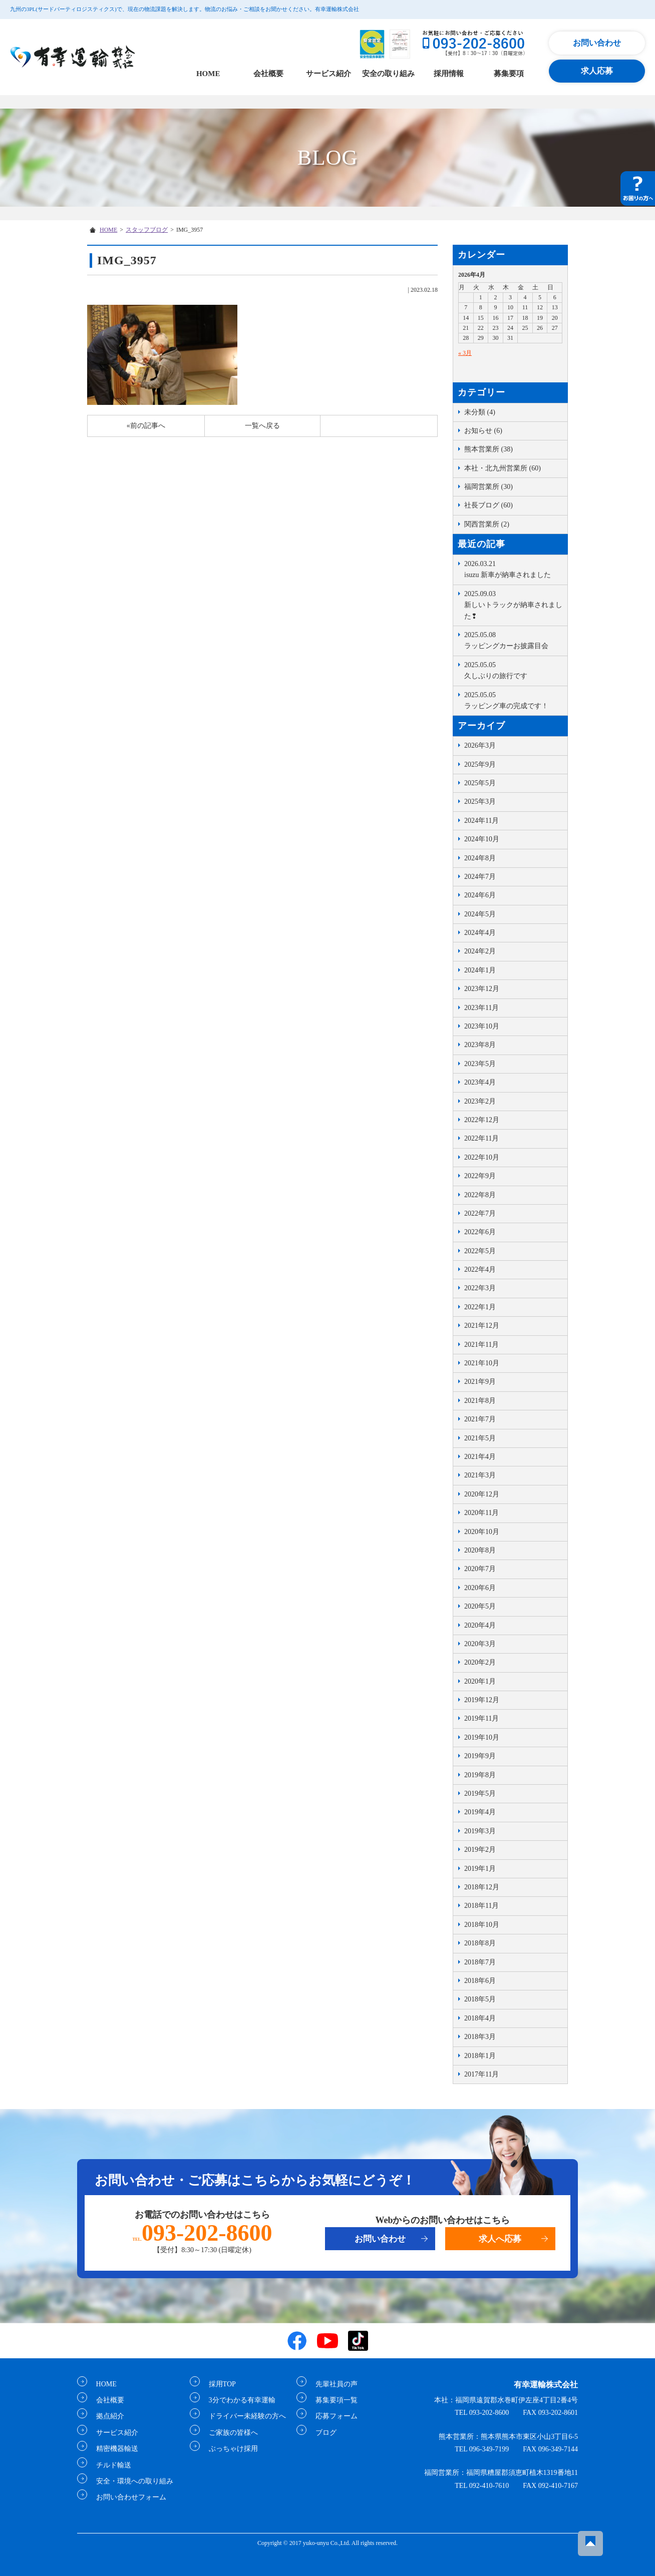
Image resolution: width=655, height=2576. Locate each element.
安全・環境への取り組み (130, 2481)
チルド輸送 (109, 2464)
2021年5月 (480, 1438)
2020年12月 (481, 1494)
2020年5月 (480, 1606)
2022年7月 (480, 1213)
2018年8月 (480, 1943)
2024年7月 (480, 876)
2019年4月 (480, 1812)
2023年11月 (481, 1007)
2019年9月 (480, 1756)
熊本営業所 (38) (488, 449)
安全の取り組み (388, 74)
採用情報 (449, 74)
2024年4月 (480, 932)
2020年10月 (481, 1531)
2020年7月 (480, 1569)
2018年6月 (480, 1980)
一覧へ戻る (262, 425)
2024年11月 (481, 820)
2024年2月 (480, 951)
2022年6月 (480, 1232)
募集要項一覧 (332, 2400)
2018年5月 (480, 1999)
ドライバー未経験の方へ (243, 2416)
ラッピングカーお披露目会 (513, 640)
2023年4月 (480, 1082)
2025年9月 (480, 764)
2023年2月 (480, 1101)
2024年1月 (480, 970)
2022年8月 (480, 1195)
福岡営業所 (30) (488, 486)
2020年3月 (480, 1644)
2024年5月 (480, 914)
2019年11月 (481, 1718)
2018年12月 (481, 1887)
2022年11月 (481, 1138)
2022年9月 (480, 1176)
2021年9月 (480, 1381)
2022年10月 (481, 1157)
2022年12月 (481, 1120)
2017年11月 (481, 2074)
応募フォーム (332, 2416)
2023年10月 (481, 1026)
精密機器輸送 (113, 2448)
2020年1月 (480, 1681)
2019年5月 (480, 1793)
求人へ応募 (500, 2239)
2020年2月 (480, 1662)
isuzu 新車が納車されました (513, 569)
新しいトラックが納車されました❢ (513, 604)
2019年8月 (480, 1775)
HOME (208, 74)
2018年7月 (480, 1962)
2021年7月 (480, 1419)
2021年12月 (481, 1325)
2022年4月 (480, 1269)
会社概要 (268, 74)
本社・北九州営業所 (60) (502, 468)
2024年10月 (481, 839)
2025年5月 (480, 783)
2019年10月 (481, 1737)
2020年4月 (480, 1625)
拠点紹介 (106, 2416)
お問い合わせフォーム (127, 2497)
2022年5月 (480, 1251)
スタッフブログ (147, 229)
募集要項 (509, 74)
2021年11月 (481, 1344)
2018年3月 (480, 2036)
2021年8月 (480, 1400)
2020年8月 (480, 1550)
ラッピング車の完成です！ (513, 700)
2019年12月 (481, 1700)
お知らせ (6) (483, 430)
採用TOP (218, 2383)
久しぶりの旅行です (513, 670)
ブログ (322, 2432)
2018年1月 (480, 2055)
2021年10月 (481, 1363)
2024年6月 (480, 895)
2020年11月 (481, 1512)
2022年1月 (480, 1307)
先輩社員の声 (332, 2383)
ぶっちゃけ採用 (229, 2448)
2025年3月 (480, 801)
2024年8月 (480, 858)
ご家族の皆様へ (229, 2432)
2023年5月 (480, 1064)
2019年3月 (480, 1831)
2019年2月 (480, 1849)
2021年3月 (480, 1475)
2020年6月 (480, 1588)
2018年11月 (481, 1905)
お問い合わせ (597, 43)
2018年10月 (481, 1924)
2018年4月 (480, 2018)
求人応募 (597, 71)
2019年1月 (480, 1868)
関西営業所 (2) (486, 524)
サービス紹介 (328, 74)
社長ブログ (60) (488, 505)
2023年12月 (481, 988)
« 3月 (465, 352)
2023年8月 (480, 1045)
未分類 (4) (479, 412)
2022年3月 (480, 1288)
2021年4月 (480, 1456)
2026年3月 (480, 745)
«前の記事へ (146, 425)
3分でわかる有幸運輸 (238, 2400)
